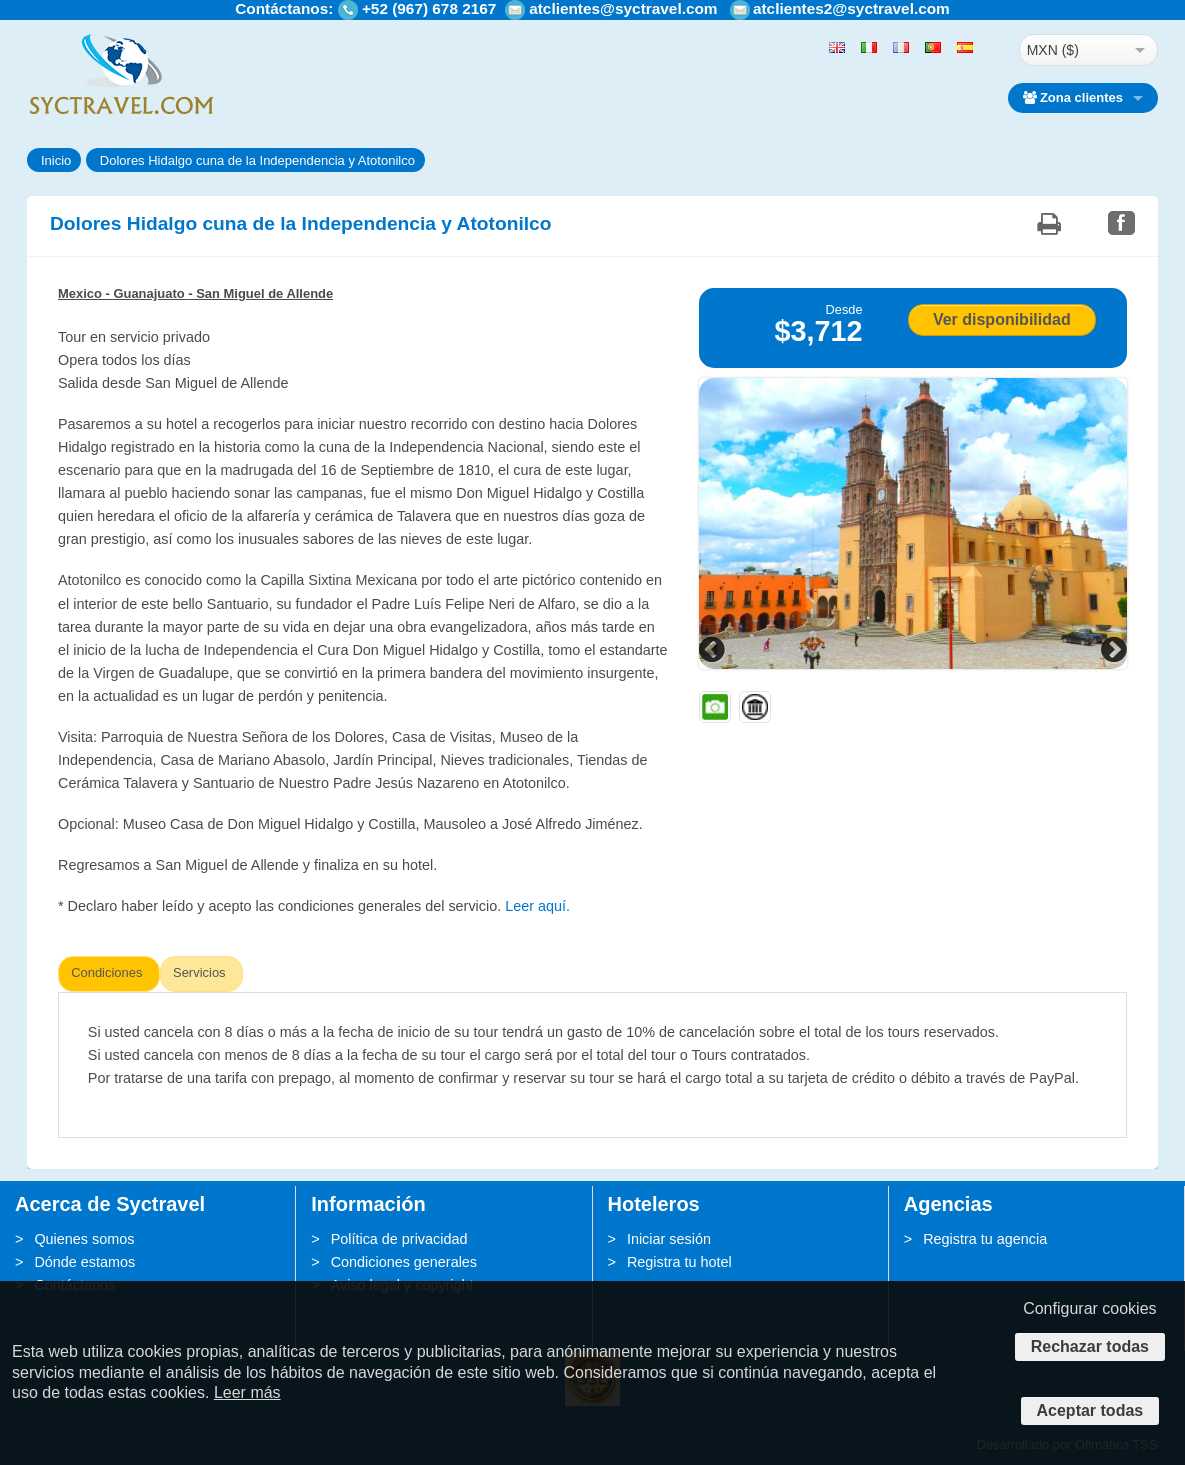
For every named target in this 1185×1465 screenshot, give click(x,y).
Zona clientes (1073, 97)
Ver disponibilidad (1002, 319)
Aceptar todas (1090, 1410)
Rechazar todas (1090, 1346)
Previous (714, 649)
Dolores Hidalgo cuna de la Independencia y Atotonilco (257, 160)
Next (1112, 649)
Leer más (247, 1392)
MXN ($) (1053, 50)
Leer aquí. (537, 906)
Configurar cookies (1089, 1308)
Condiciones (106, 972)
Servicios (199, 972)
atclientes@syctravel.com (623, 8)
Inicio (56, 160)
